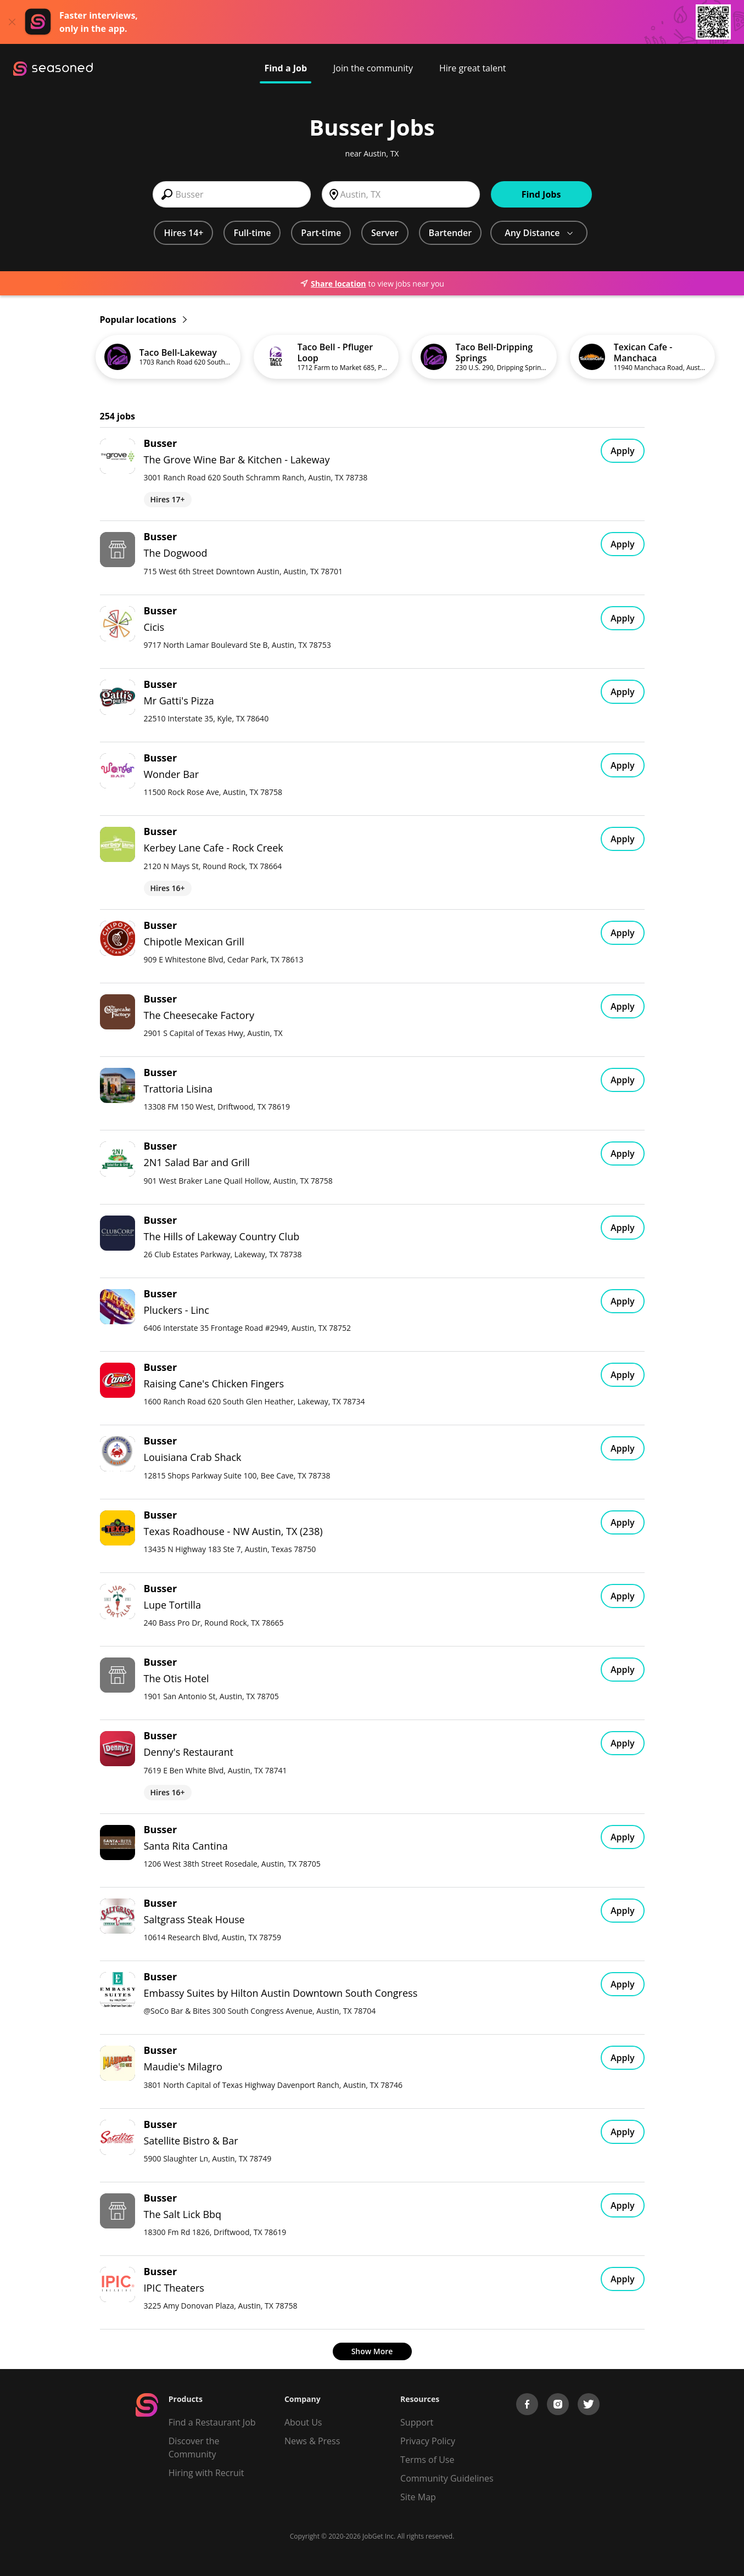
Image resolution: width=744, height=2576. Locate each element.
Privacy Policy (427, 2441)
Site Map (418, 2497)
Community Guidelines (447, 2478)
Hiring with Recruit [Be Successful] (206, 2473)
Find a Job (285, 68)
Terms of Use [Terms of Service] (427, 2460)
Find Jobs (541, 194)
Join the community (373, 68)
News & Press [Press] (312, 2441)
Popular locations (143, 319)
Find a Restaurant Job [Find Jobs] (212, 2422)
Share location (333, 283)
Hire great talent (472, 68)
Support (416, 2422)
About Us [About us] (303, 2422)
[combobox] (232, 194)
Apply (623, 451)
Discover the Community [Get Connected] (194, 2447)
